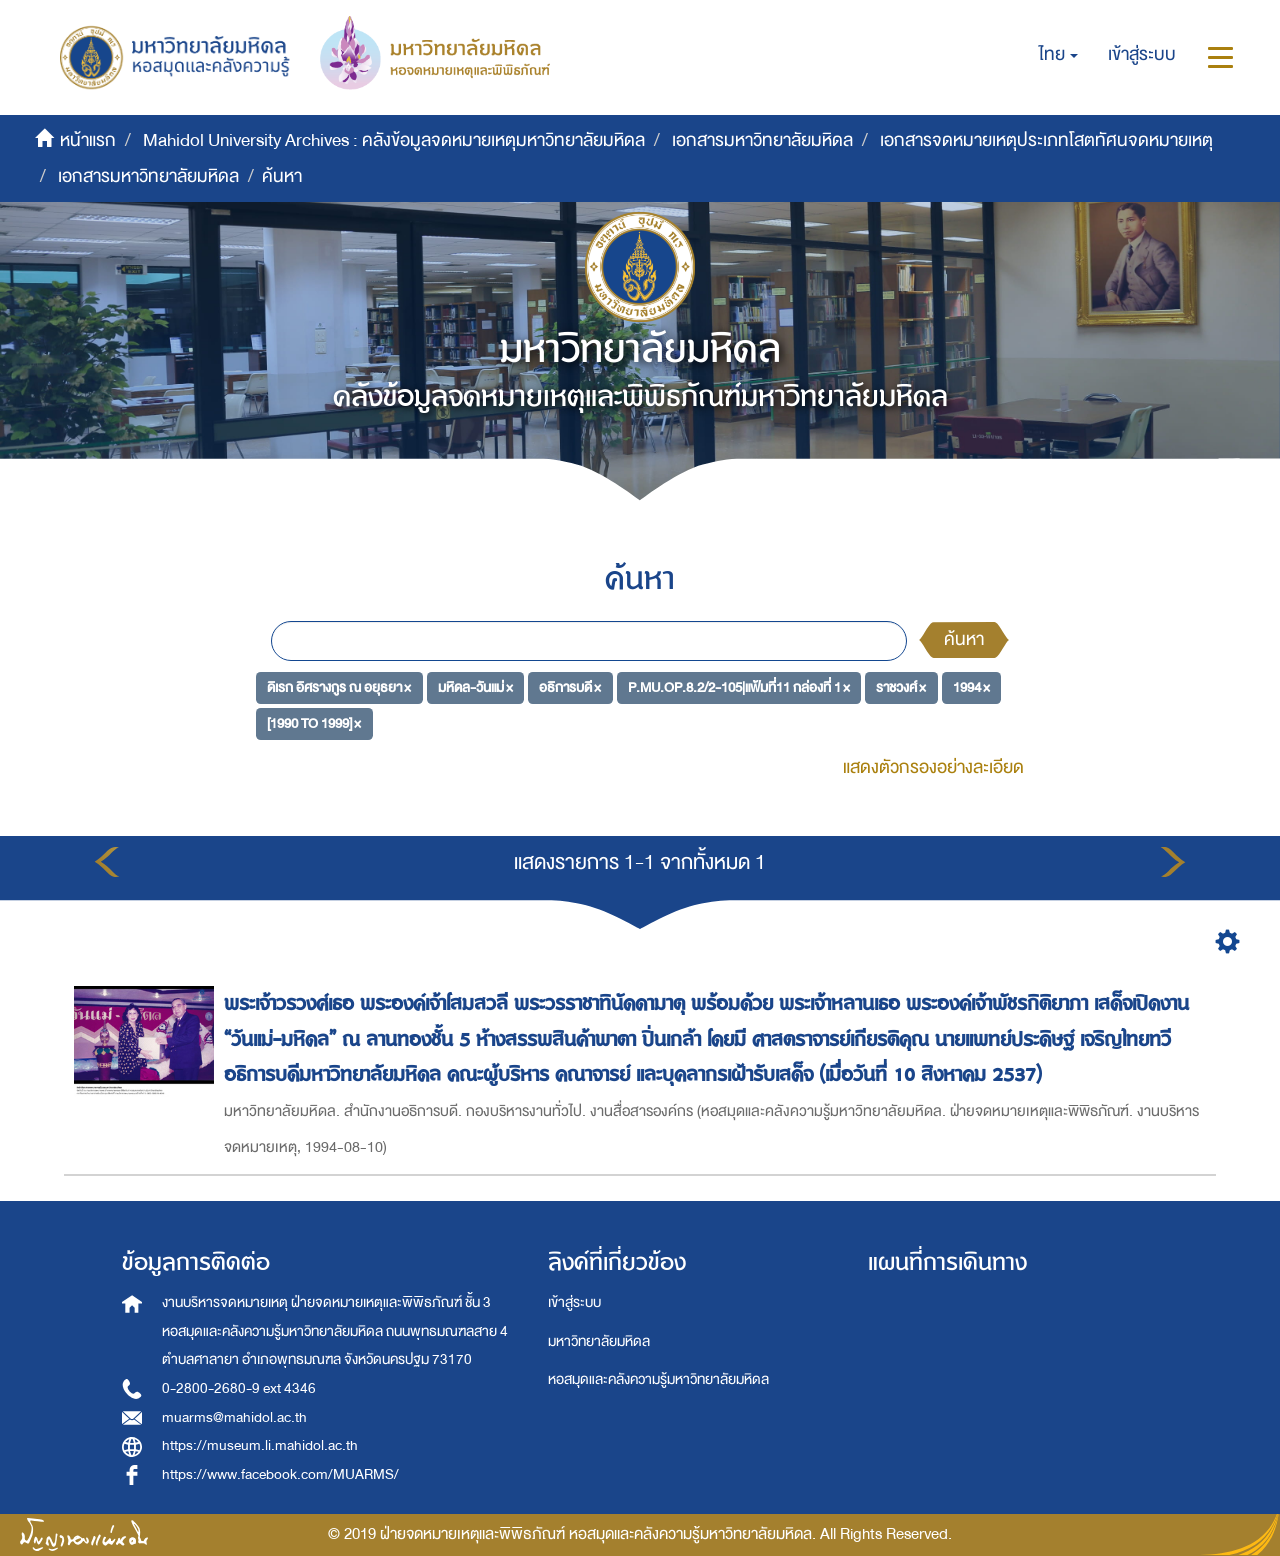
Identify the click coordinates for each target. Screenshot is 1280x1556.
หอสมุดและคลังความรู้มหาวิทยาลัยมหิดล (658, 1379)
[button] (1058, 55)
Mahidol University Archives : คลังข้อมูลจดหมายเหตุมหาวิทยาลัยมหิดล (394, 140)
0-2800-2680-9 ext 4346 (239, 1388)
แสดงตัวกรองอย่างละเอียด (933, 767)
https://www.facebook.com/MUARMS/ (280, 1474)
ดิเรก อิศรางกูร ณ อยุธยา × (339, 687)
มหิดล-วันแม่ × (475, 687)
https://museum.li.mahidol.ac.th (260, 1445)
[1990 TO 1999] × (314, 722)
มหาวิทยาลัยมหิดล (599, 1341)
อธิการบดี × (570, 687)
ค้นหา (964, 639)
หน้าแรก (88, 140)
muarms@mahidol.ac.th (234, 1417)
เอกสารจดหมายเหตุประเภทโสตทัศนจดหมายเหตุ (1046, 140)
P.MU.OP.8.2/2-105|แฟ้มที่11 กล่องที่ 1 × (739, 687)
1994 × (971, 687)
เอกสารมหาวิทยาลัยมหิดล (762, 140)
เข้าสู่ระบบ (574, 1302)
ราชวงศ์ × (901, 687)
